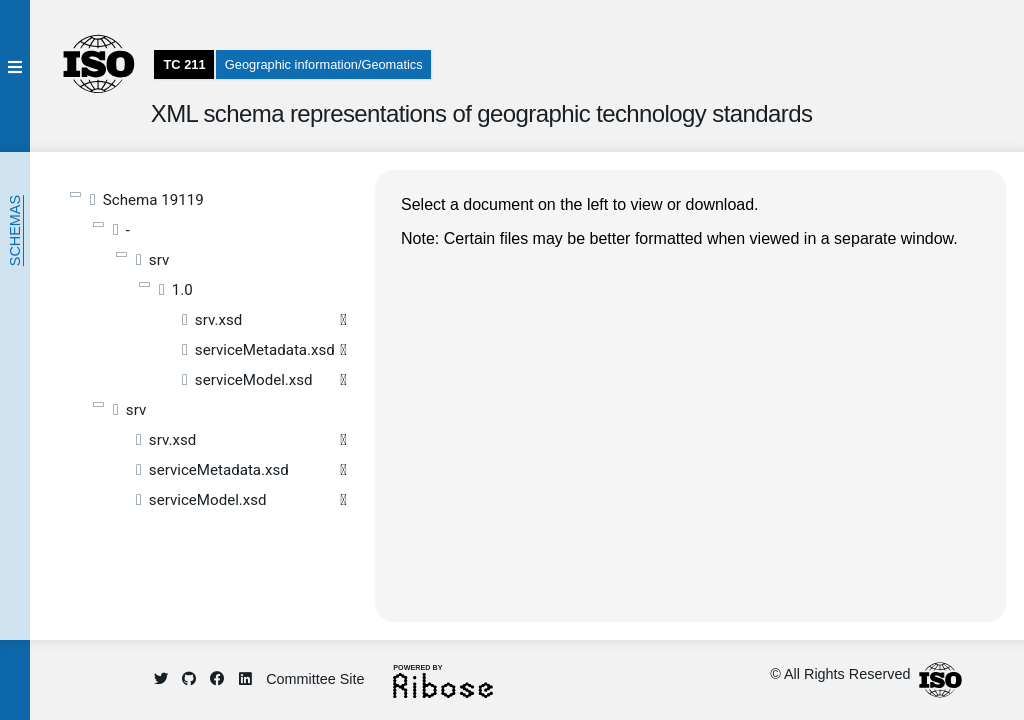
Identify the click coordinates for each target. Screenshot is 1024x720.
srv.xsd (218, 320)
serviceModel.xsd (254, 380)
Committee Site (315, 679)
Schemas (15, 230)
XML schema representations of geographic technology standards (482, 113)
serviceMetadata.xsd (265, 350)
